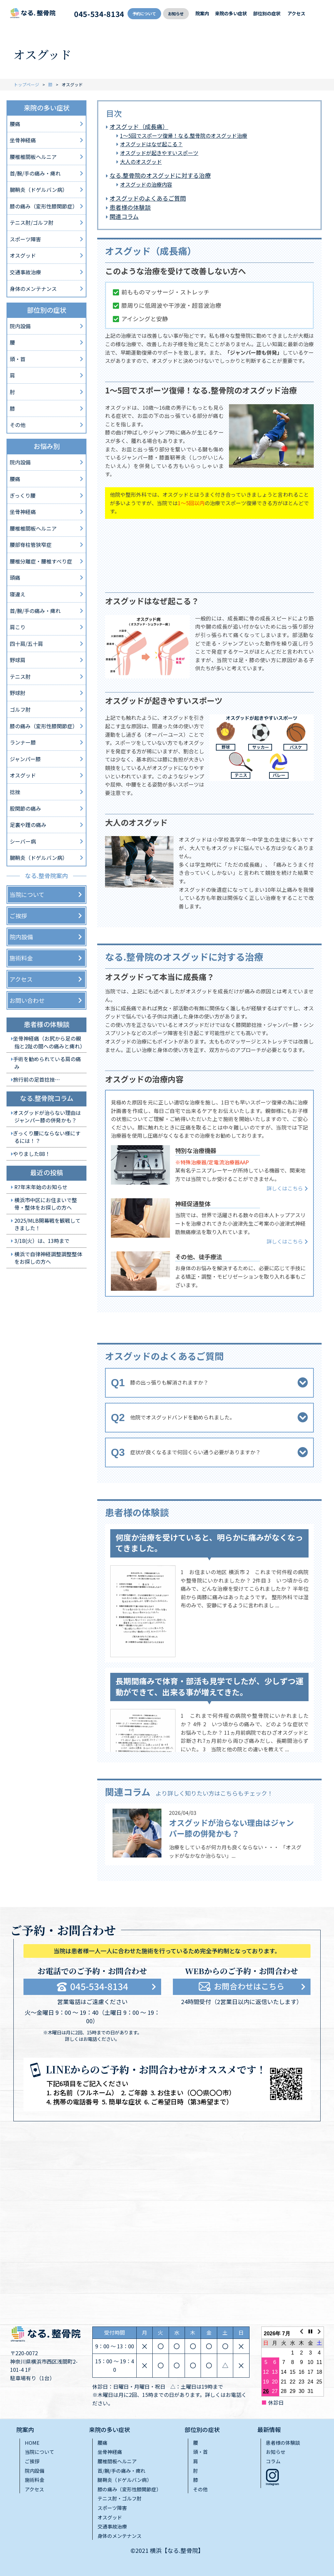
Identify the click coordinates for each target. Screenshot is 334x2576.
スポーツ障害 (25, 239)
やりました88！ (31, 1154)
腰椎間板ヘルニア (117, 2461)
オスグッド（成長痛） (139, 126)
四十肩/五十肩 (26, 644)
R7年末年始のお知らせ (41, 1187)
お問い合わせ (27, 1000)
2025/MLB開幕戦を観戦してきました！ (47, 1224)
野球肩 (17, 660)
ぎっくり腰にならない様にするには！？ (47, 1137)
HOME (32, 2442)
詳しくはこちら (284, 1188)
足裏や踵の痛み (28, 825)
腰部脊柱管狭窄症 (31, 544)
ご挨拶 (18, 915)
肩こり (17, 627)
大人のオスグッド (141, 161)
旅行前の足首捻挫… (36, 1079)
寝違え (17, 594)
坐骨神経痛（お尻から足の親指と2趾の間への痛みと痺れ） (49, 1042)
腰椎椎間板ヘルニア (33, 157)
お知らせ (176, 14)
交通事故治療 (25, 272)
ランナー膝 (23, 742)
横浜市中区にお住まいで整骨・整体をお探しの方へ (45, 1203)
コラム (273, 2461)
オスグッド (23, 255)
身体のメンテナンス (33, 288)
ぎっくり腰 (23, 495)
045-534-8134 (99, 14)
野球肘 (17, 693)
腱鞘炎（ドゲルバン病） (39, 189)
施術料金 (21, 958)
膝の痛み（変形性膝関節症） (44, 206)
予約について (144, 14)
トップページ (26, 84)
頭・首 (17, 359)
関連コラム (124, 216)
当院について (26, 894)
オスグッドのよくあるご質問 (148, 198)
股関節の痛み (25, 808)
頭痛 (15, 577)
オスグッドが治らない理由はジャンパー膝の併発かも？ (231, 1828)
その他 (17, 425)
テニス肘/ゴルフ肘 (31, 222)
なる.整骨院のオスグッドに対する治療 (160, 175)
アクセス (296, 13)
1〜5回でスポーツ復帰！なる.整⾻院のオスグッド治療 (183, 135)
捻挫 (15, 792)
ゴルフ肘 (20, 709)
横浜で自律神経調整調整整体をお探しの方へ (48, 1257)
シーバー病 (23, 841)
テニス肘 (20, 676)
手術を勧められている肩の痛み (47, 1062)
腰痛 (15, 124)
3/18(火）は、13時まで (41, 1241)
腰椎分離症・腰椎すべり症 (41, 561)
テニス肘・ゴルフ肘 (120, 2498)
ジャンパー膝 (25, 759)
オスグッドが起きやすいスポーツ (159, 153)
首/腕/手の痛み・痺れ (35, 173)
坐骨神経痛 (23, 140)
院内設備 (20, 326)
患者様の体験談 (130, 207)
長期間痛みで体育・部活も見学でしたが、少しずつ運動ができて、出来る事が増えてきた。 (209, 1686)
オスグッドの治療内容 (146, 184)
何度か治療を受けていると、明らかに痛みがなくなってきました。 (209, 1542)
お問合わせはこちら (249, 1986)
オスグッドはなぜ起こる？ (151, 144)
